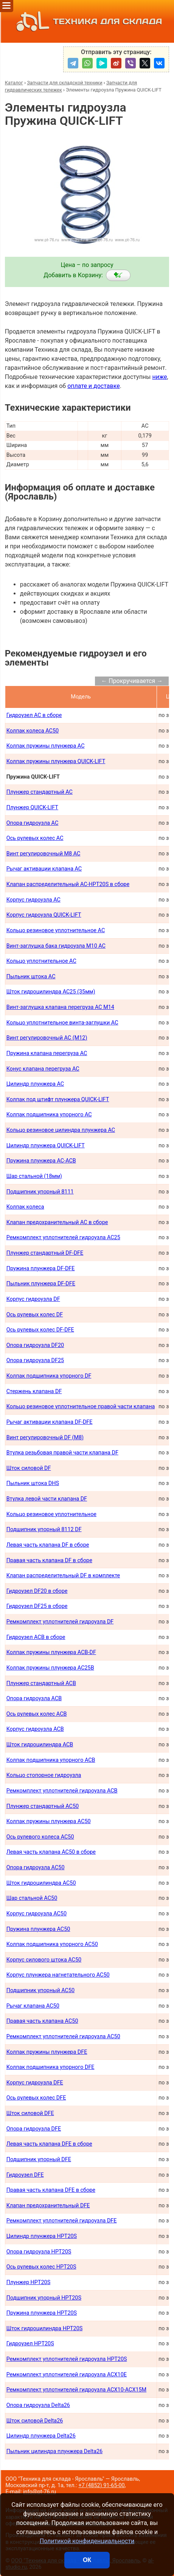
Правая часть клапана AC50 (42, 2021)
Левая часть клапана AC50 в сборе (51, 1852)
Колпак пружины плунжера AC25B (50, 1668)
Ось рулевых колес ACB (36, 1714)
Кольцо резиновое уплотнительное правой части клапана (80, 1406)
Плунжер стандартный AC (39, 792)
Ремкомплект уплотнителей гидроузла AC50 (63, 2036)
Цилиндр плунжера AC (35, 1084)
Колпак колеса (25, 1207)
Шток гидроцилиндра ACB (39, 1744)
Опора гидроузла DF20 (35, 1345)
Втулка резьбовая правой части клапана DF (62, 1452)
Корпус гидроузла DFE (34, 2082)
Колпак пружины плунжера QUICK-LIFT (56, 761)
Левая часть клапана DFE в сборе (49, 2144)
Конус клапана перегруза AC (42, 1069)
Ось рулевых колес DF (34, 1314)
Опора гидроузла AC (32, 823)
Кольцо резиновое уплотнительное (51, 1514)
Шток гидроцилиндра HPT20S (44, 2328)
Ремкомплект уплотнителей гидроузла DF (60, 1622)
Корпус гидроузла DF (33, 1299)
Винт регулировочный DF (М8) (45, 1437)
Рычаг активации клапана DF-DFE (49, 1422)
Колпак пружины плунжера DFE (46, 2052)
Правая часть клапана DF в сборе (49, 1560)
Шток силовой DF (28, 1468)
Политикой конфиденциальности (87, 2541)
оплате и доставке (93, 386)
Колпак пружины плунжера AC (45, 746)
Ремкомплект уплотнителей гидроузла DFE (61, 2221)
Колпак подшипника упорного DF (49, 1376)
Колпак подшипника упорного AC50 (52, 1944)
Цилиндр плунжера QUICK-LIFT (45, 1145)
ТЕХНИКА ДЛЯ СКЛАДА (87, 21)
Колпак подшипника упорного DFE (50, 2067)
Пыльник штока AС (31, 976)
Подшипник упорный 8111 (40, 1192)
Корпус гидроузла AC (33, 900)
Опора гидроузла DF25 (35, 1360)
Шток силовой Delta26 (34, 2421)
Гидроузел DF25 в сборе (37, 1606)
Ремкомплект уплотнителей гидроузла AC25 (63, 1237)
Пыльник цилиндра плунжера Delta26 (54, 2451)
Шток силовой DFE (30, 2113)
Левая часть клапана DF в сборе (47, 1545)
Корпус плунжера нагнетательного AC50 (58, 1975)
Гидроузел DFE (25, 2175)
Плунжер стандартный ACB (41, 1683)
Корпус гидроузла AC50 (36, 1913)
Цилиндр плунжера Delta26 (41, 2436)
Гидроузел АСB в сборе (35, 1637)
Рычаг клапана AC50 (32, 2006)
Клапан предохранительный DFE (48, 2205)
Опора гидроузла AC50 (35, 1867)
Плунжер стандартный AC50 (42, 1806)
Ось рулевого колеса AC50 (40, 1837)
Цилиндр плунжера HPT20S (41, 2236)
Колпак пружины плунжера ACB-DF (51, 1652)
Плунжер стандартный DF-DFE (45, 1253)
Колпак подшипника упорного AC (49, 1114)
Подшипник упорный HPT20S (43, 2298)
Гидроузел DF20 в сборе (37, 1591)
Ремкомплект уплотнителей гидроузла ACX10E (66, 2374)
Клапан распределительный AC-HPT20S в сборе (67, 884)
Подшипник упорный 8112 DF (44, 1529)
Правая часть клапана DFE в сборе (50, 2190)
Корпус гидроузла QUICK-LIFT (43, 915)
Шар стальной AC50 (31, 1898)
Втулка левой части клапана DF (46, 1499)
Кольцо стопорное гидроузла (43, 1775)
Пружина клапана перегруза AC (46, 1053)
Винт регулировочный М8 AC (43, 853)
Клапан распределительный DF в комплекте (63, 1575)
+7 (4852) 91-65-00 (101, 2485)
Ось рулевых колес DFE (36, 2098)
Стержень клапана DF (34, 1391)
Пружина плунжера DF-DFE (40, 1268)
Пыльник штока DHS (32, 1483)
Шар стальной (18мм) (34, 1176)
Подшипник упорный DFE (38, 2159)
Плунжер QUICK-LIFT (32, 807)
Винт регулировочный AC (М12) (46, 1038)
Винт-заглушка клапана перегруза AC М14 (60, 1007)
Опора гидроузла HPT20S (38, 2252)
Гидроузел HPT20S (30, 2343)
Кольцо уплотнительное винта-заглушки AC (62, 1023)
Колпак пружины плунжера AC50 (48, 1821)
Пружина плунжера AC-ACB (41, 1161)
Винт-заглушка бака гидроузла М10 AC (56, 946)
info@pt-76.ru (39, 2492)
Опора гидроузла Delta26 (38, 2405)
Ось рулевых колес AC (35, 838)
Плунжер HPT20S (28, 2282)
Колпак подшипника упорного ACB (50, 1760)
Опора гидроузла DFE (33, 2129)
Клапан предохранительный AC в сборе (57, 1222)
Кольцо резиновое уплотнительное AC (55, 930)
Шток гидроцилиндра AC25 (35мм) (50, 992)
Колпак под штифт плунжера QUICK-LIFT (57, 1099)
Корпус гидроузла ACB (35, 1729)
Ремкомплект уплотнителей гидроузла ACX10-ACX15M (76, 2390)
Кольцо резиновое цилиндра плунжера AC (60, 1130)
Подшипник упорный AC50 (40, 1990)
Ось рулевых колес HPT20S (41, 2267)
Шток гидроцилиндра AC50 (41, 1883)
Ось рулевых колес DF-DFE (40, 1330)
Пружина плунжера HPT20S (41, 2313)
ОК (87, 2560)
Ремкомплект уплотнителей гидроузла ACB (62, 1791)
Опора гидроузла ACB (34, 1698)
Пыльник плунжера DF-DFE (40, 1283)
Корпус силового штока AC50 (43, 1960)
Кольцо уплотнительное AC (41, 961)
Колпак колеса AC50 (32, 731)
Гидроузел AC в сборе (34, 715)
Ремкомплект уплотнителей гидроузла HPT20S (66, 2359)
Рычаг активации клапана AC (44, 869)
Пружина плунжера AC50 (38, 1929)
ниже (159, 376)
